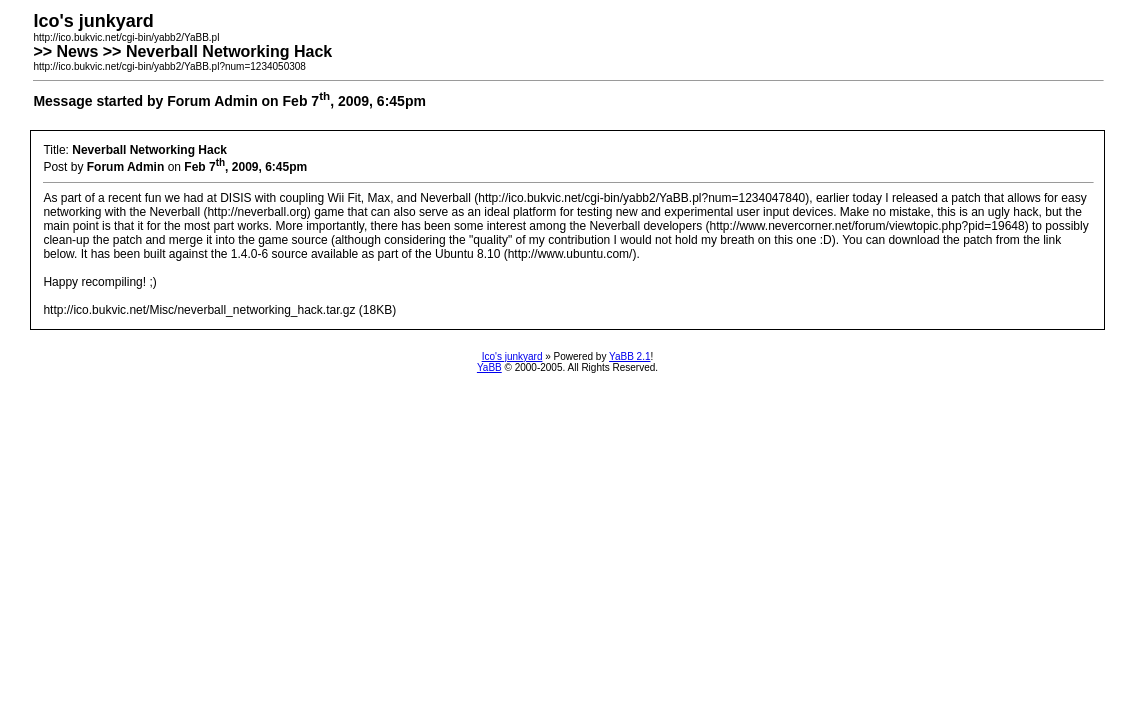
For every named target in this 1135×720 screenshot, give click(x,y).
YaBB (489, 367)
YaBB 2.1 (630, 356)
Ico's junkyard (512, 356)
